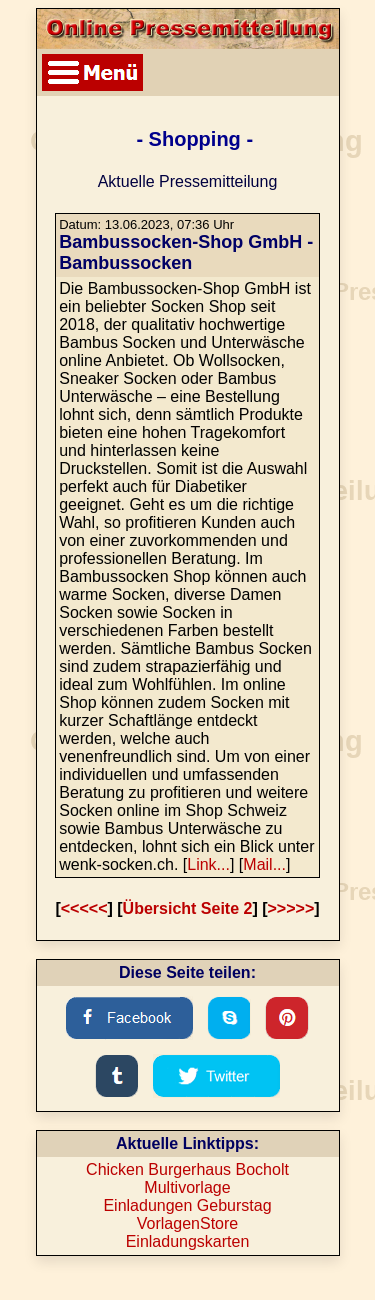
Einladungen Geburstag (187, 1205)
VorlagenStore (187, 1223)
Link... (208, 864)
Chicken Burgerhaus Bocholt (187, 1169)
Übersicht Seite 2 (188, 908)
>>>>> (291, 908)
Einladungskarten (188, 1241)
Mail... (264, 864)
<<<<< (84, 908)
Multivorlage (187, 1187)
